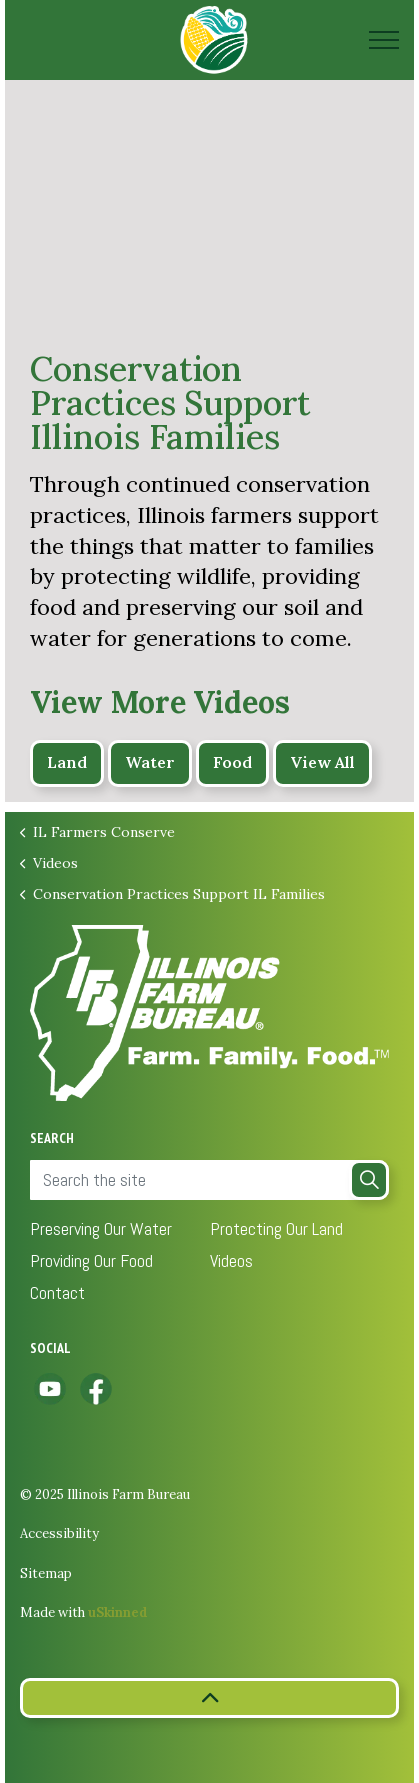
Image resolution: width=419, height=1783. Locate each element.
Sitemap (46, 1573)
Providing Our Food (91, 1260)
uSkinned (118, 1612)
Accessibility (59, 1533)
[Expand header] (384, 40)
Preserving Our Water (101, 1228)
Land (67, 763)
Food (232, 763)
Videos (231, 1260)
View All (322, 763)
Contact (57, 1292)
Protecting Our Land (276, 1228)
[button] (369, 1180)
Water (150, 763)
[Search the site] (209, 1180)
